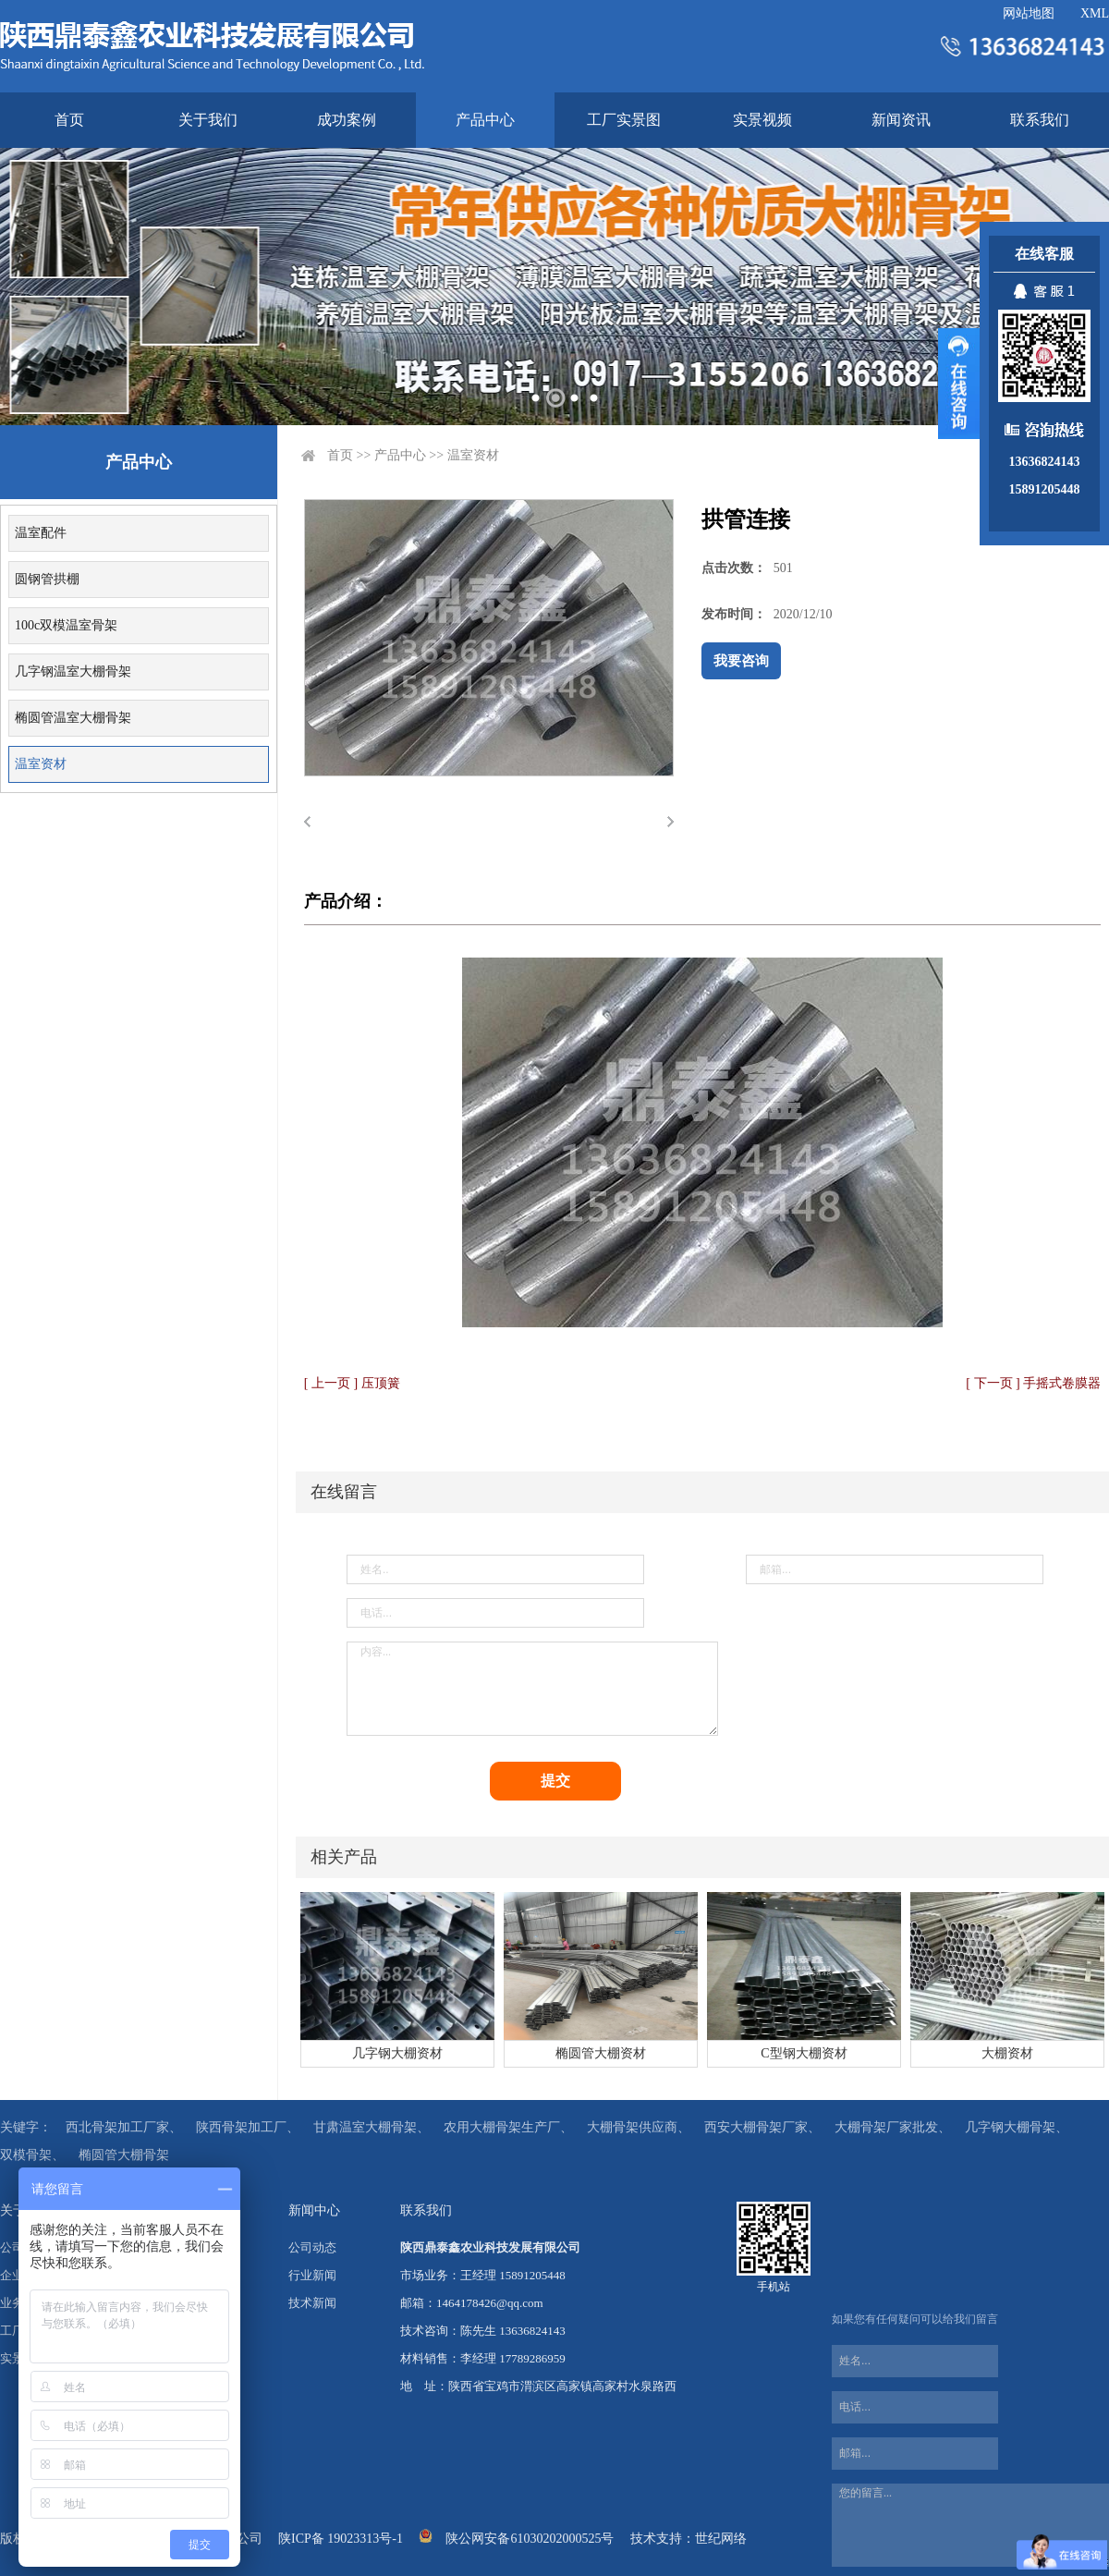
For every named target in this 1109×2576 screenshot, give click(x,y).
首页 (69, 120)
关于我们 (208, 120)
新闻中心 (314, 2210)
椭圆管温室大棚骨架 (73, 718)
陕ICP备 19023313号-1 (340, 2538)
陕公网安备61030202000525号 (529, 2538)
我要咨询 (741, 660)
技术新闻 (312, 2303)
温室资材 (41, 764)
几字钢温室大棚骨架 (73, 671)
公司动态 (312, 2247)
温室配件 (41, 533)
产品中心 (485, 120)
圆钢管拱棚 (47, 579)
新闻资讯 (901, 120)
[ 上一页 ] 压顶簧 (352, 1383)
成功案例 (346, 120)
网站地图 (1028, 13)
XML (1094, 13)
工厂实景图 (624, 120)
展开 (959, 383)
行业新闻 (312, 2275)
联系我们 (1039, 120)
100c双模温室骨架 (66, 625)
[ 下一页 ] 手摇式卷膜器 (1033, 1383)
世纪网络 (721, 2538)
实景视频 (762, 120)
